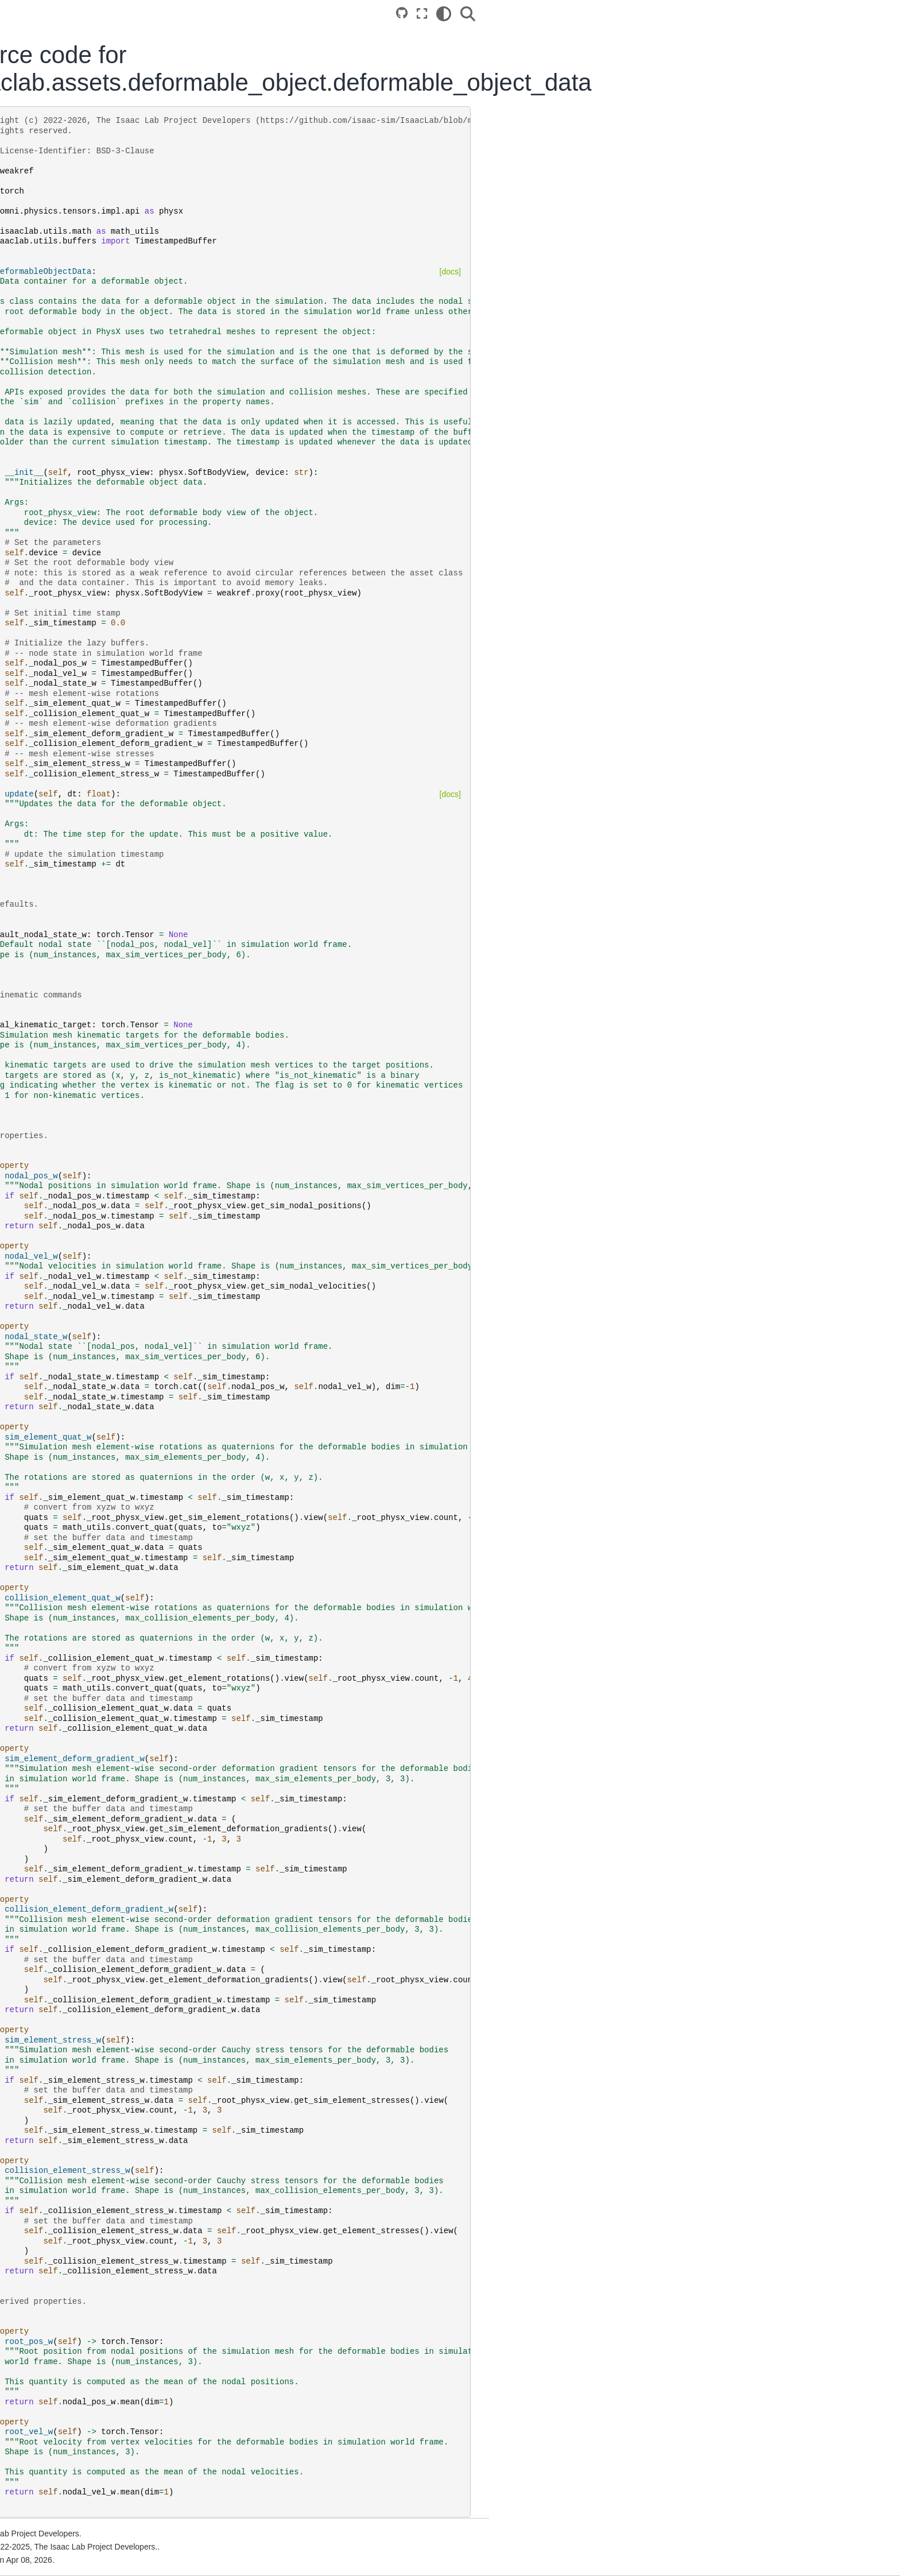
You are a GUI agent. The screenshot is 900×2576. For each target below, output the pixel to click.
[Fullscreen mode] (691, 14)
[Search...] (107, 198)
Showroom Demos (95, 578)
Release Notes (88, 1153)
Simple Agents (87, 597)
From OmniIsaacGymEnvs (109, 948)
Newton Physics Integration (111, 802)
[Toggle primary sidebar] (226, 13)
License (75, 1190)
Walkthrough (84, 403)
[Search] (738, 14)
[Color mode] (713, 14)
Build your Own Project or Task (117, 384)
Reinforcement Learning (105, 542)
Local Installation (91, 264)
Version (131, 131)
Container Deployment (102, 282)
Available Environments (104, 524)
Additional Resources (100, 1062)
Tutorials (76, 421)
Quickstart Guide (91, 366)
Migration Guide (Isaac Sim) (112, 1117)
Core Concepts (88, 505)
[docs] (719, 271)
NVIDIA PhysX (87, 1293)
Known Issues (87, 1135)
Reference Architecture (103, 318)
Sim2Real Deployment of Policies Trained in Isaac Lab (113, 875)
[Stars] (169, 169)
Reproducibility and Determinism (120, 736)
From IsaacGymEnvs (99, 930)
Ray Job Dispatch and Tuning (115, 717)
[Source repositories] (671, 13)
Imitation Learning (93, 560)
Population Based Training (109, 681)
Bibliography (83, 1208)
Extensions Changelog (102, 1172)
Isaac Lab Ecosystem (100, 245)
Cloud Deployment (95, 300)
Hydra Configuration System (112, 644)
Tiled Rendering (90, 699)
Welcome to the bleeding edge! (117, 783)
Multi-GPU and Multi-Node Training (125, 663)
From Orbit (80, 966)
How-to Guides (88, 439)
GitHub (74, 1256)
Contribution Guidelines (104, 1080)
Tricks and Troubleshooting (110, 1099)
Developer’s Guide (95, 457)
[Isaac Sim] (108, 169)
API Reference (88, 1014)
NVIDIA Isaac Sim (93, 1274)
